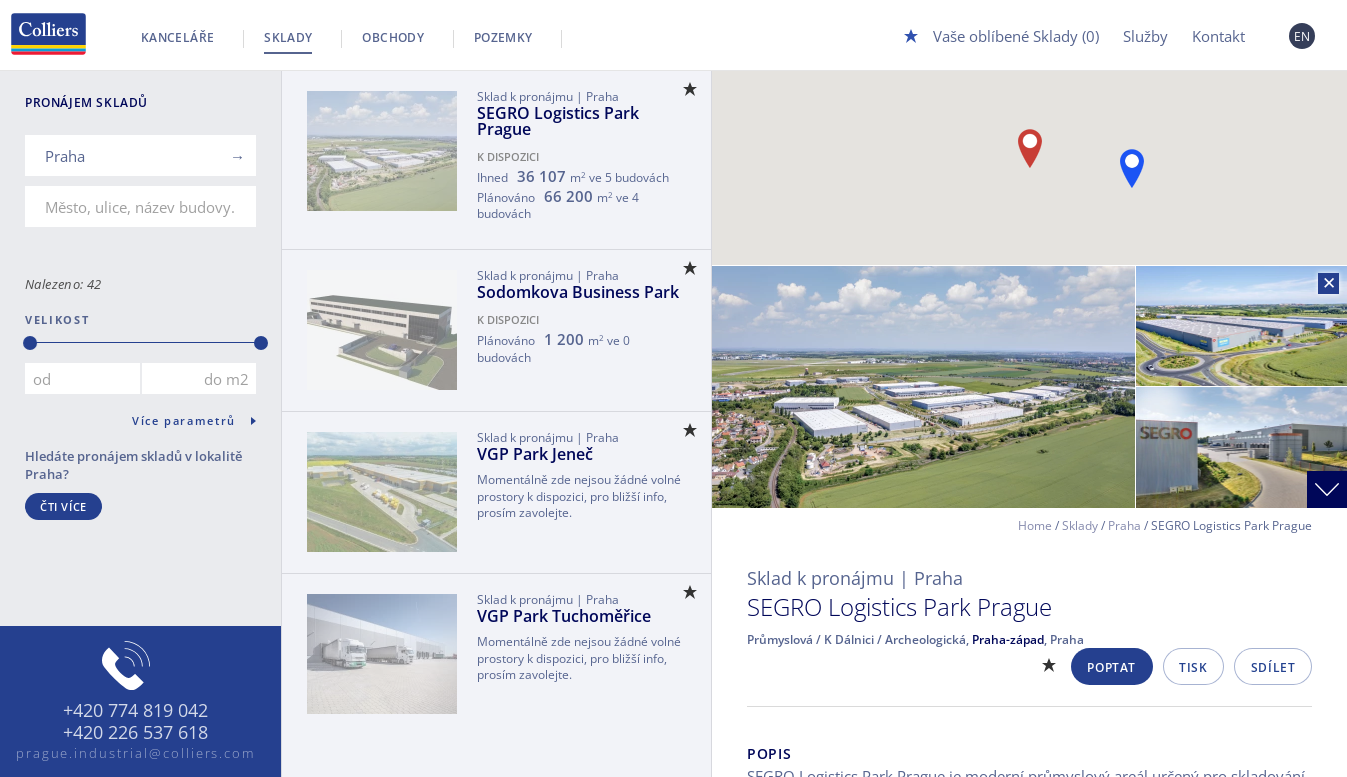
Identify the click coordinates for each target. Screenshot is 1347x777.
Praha (1124, 525)
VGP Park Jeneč (535, 454)
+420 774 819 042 (135, 711)
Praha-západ (1008, 639)
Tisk (1193, 667)
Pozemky (503, 37)
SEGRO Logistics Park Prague (558, 121)
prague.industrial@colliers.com (136, 753)
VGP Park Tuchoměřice (564, 616)
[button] (1132, 168)
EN (1302, 36)
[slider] (30, 343)
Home (1035, 525)
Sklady (288, 37)
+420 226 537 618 (135, 733)
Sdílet (1273, 667)
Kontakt (1218, 36)
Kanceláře (177, 37)
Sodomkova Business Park (578, 292)
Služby (1145, 36)
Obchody (393, 37)
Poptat (1111, 667)
